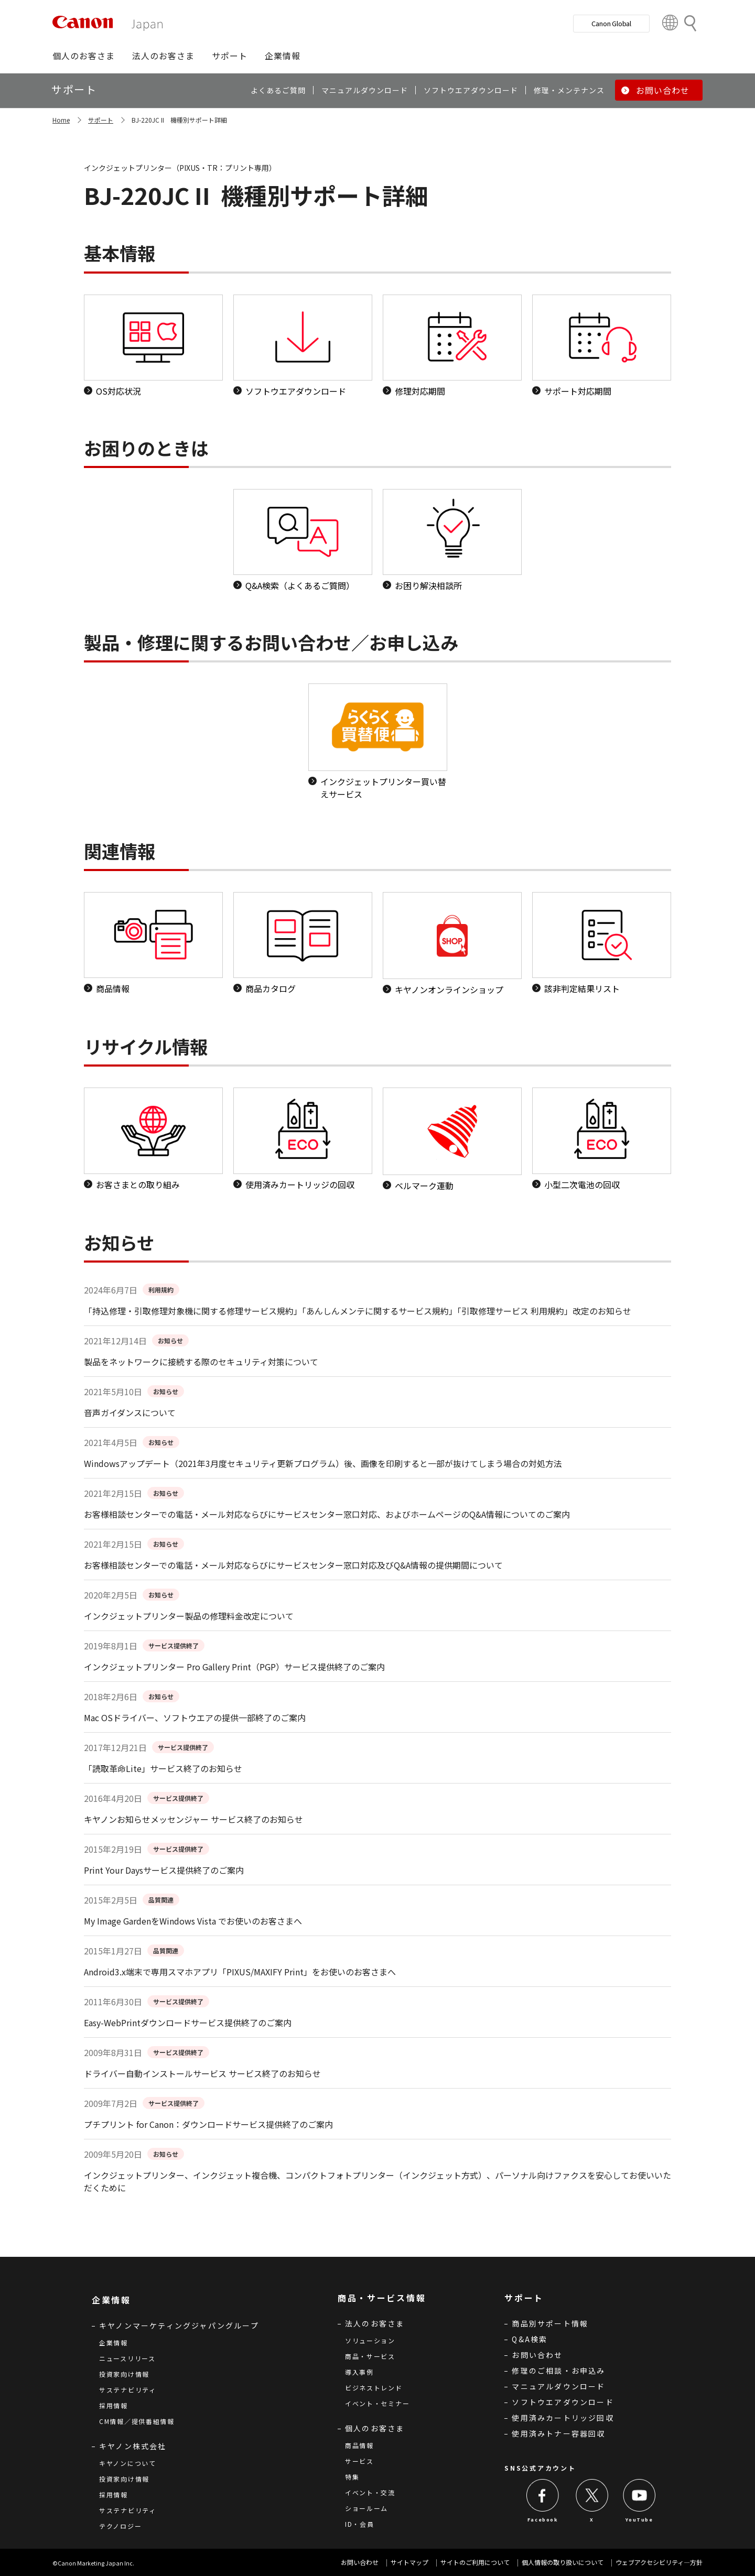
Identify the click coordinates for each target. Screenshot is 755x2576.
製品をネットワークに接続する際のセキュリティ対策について (201, 1361)
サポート (100, 119)
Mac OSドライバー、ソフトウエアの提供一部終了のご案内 (195, 1717)
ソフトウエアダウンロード (562, 2402)
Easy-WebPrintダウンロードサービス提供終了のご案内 (188, 2022)
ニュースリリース (127, 2358)
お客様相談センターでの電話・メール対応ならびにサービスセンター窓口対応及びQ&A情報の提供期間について (293, 1565)
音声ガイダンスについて (130, 1412)
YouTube (639, 2519)
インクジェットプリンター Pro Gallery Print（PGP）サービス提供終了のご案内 (234, 1666)
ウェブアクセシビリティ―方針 (659, 2562)
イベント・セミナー (377, 2403)
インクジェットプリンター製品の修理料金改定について (189, 1616)
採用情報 (113, 2405)
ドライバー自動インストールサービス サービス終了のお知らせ (202, 2073)
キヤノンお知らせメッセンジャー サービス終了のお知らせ (193, 1819)
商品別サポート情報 (550, 2323)
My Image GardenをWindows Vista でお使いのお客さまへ (193, 1921)
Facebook (542, 2519)
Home (61, 119)
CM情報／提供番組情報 (137, 2421)
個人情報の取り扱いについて (562, 2562)
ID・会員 (359, 2523)
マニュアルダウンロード (558, 2386)
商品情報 (359, 2445)
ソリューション (370, 2340)
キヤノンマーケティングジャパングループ (179, 2325)
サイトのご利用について (475, 2562)
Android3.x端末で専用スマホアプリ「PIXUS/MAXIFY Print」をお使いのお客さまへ (240, 1971)
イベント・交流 (370, 2492)
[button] (83, 55)
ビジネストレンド (374, 2387)
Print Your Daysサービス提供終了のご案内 (164, 1870)
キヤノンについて (127, 2463)
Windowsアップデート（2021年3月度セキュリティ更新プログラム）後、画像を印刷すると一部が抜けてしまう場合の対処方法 (323, 1463)
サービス (359, 2461)
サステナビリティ (127, 2389)
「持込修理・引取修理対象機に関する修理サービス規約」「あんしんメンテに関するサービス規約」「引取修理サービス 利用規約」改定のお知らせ (357, 1311)
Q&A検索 (529, 2339)
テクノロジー (120, 2525)
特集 (352, 2476)
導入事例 (359, 2371)
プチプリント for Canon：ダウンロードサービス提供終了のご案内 (208, 2124)
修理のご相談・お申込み (558, 2370)
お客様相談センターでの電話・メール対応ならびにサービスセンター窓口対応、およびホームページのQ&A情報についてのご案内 (327, 1514)
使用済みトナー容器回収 (558, 2433)
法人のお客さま (374, 2323)
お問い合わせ (537, 2355)
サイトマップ (409, 2562)
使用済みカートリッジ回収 (562, 2417)
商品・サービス (370, 2356)
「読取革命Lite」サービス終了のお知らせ (163, 1768)
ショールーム (366, 2508)
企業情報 (113, 2342)
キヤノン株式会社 (133, 2446)
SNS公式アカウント (540, 2467)
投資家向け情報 (124, 2374)
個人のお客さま (374, 2428)
